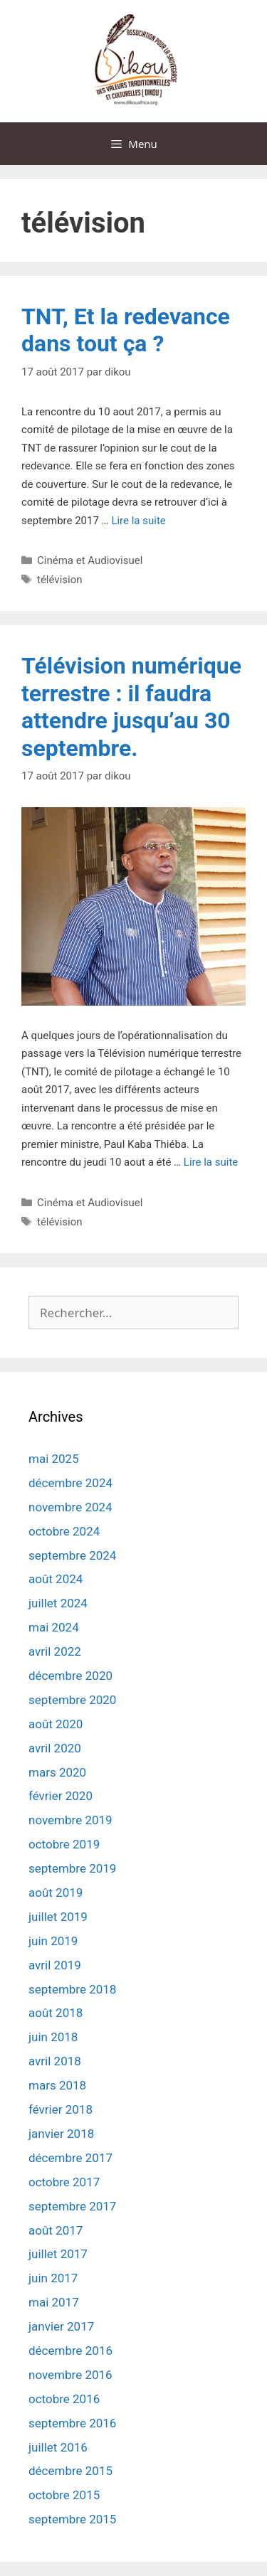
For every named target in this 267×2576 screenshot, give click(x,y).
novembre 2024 (70, 1507)
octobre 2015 (64, 2495)
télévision (60, 579)
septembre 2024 (72, 1555)
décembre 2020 (70, 1675)
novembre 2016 (70, 2375)
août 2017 (55, 2230)
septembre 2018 (72, 1989)
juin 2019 (53, 1941)
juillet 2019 (58, 1917)
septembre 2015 (72, 2519)
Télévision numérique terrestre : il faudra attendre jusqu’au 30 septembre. (131, 706)
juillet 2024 (58, 1603)
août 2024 (55, 1579)
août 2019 (55, 1892)
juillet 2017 (58, 2254)
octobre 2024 (64, 1531)
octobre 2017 (64, 2182)
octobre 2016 (64, 2399)
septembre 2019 (72, 1868)
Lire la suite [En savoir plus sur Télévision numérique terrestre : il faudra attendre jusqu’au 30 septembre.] (211, 1162)
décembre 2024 (70, 1483)
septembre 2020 (72, 1700)
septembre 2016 (72, 2423)
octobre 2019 (64, 1844)
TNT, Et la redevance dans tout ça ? (125, 330)
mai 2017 (53, 2302)
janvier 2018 (61, 2134)
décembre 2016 (70, 2350)
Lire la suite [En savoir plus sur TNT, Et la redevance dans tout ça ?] (138, 520)
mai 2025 (53, 1459)
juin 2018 (53, 2037)
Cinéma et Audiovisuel (89, 560)
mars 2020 (57, 1772)
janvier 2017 (61, 2326)
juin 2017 (53, 2278)
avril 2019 (54, 1965)
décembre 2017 (70, 2158)
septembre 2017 (72, 2206)
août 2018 (55, 2013)
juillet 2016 (58, 2447)
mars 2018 (57, 2085)
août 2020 (55, 1724)
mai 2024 (53, 1627)
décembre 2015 (70, 2471)
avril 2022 (54, 1651)
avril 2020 (54, 1748)
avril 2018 (54, 2061)
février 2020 (60, 1796)
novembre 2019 (70, 1820)
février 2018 (60, 2109)
